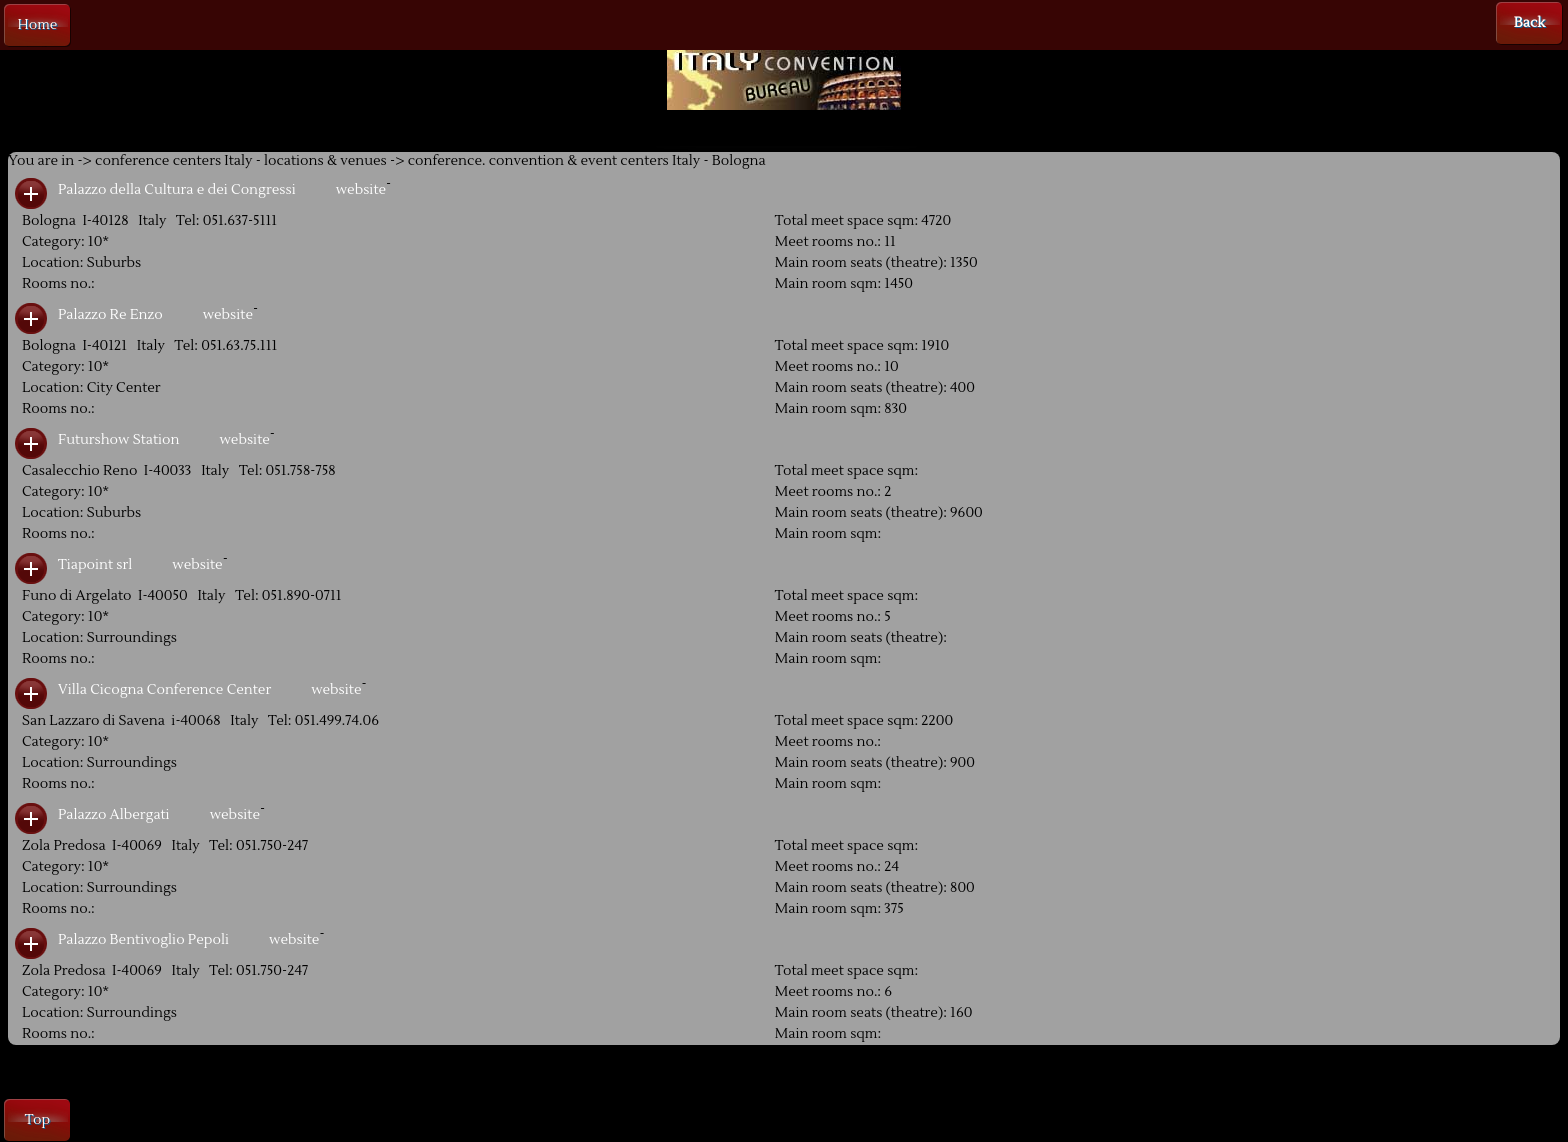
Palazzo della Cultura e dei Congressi (177, 190)
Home (38, 25)
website (361, 190)
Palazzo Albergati (114, 815)
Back (1529, 23)
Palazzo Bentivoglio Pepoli (143, 940)
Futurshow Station (118, 440)
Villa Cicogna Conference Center (164, 690)
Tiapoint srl (95, 565)
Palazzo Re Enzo (110, 315)
